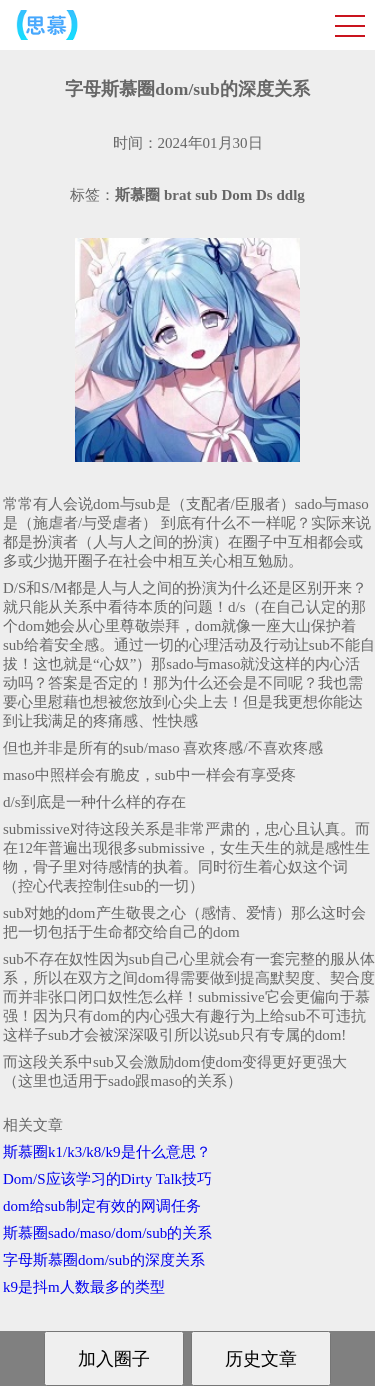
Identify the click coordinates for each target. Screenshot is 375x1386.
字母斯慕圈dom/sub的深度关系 (104, 1260)
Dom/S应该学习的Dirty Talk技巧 (107, 1179)
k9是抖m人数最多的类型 (84, 1287)
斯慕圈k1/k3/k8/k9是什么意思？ (107, 1152)
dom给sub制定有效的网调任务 (102, 1206)
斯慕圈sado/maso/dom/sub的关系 (107, 1233)
